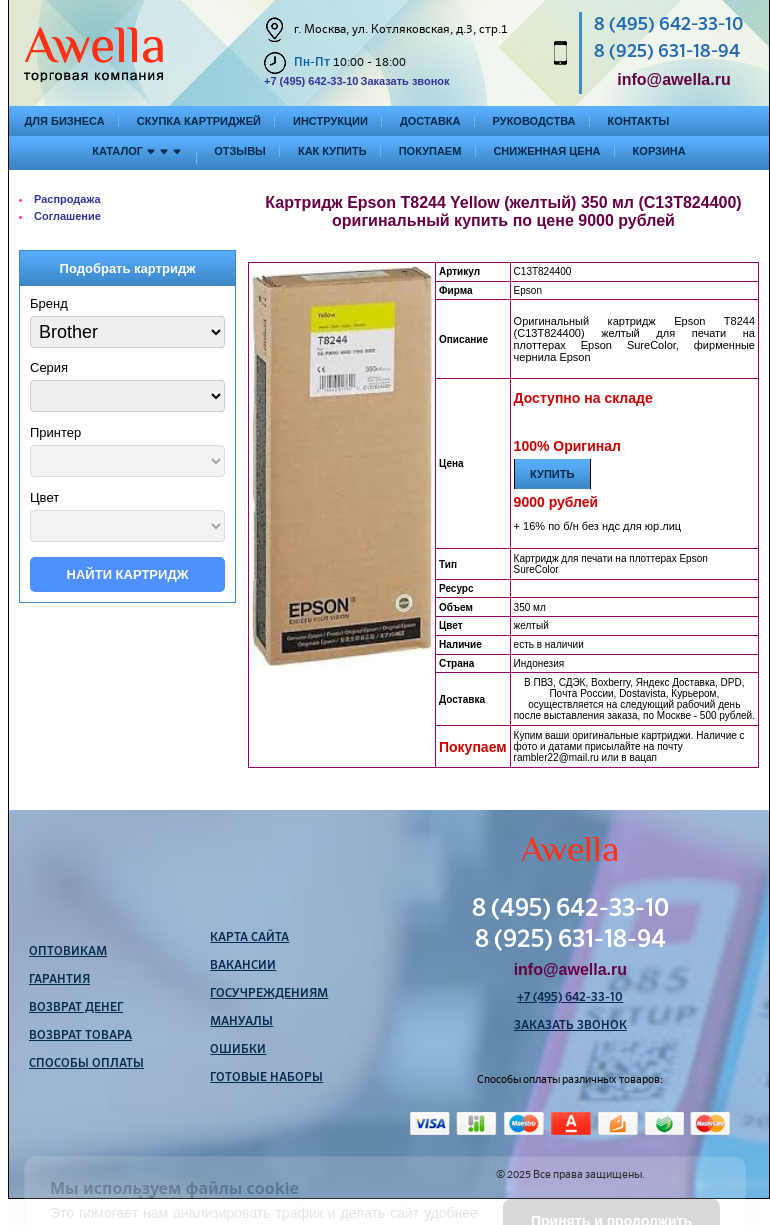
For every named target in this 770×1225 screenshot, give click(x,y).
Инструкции (330, 121)
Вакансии (243, 966)
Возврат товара (80, 1036)
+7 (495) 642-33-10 (311, 81)
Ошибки (238, 1050)
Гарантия (59, 980)
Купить (552, 474)
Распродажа (67, 199)
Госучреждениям (269, 994)
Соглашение (67, 216)
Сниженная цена (546, 151)
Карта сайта (249, 938)
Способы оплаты (86, 1064)
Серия (49, 367)
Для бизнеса (65, 121)
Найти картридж (128, 574)
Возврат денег (76, 1008)
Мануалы (241, 1022)
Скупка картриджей (199, 121)
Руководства (534, 121)
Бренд (49, 303)
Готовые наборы (266, 1078)
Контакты (639, 121)
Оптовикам (68, 952)
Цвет (44, 497)
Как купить (332, 151)
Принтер (55, 432)
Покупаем (430, 151)
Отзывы (240, 151)
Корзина (659, 151)
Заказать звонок (404, 81)
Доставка (430, 121)
